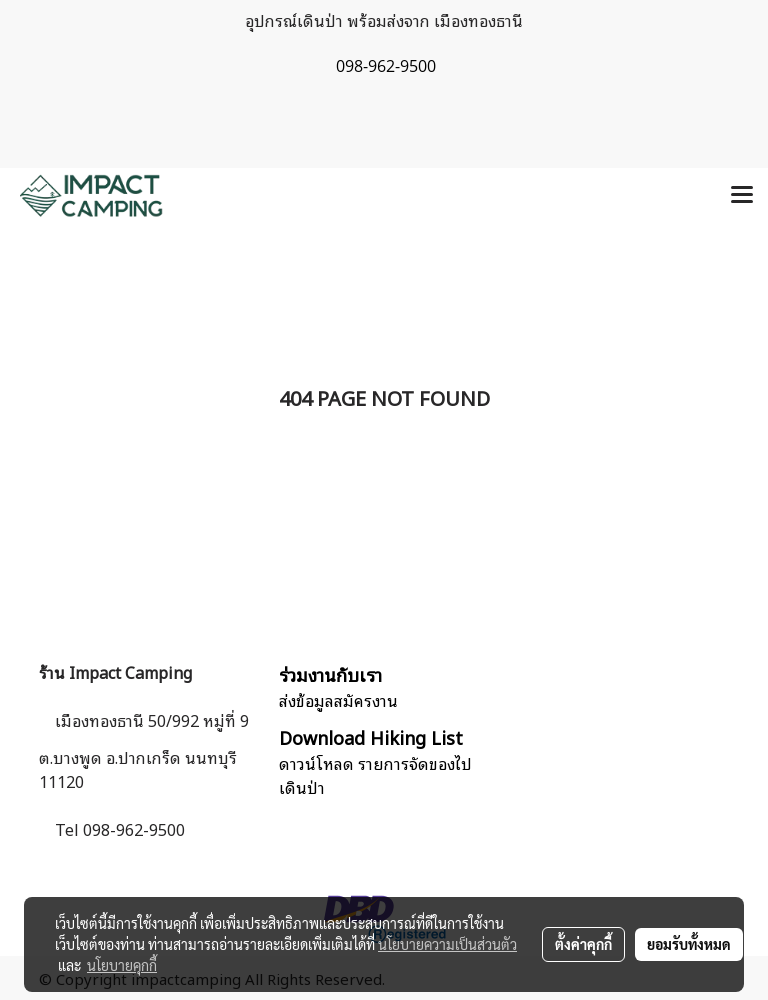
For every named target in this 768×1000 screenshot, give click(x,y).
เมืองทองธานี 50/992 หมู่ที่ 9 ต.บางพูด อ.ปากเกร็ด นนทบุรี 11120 (144, 750)
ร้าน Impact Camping (115, 672)
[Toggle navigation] (742, 196)
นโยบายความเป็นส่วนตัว (447, 944)
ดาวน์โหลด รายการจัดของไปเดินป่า (375, 775)
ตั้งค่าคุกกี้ (583, 944)
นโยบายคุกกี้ (122, 965)
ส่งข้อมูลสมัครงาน (338, 700)
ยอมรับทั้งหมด (689, 944)
